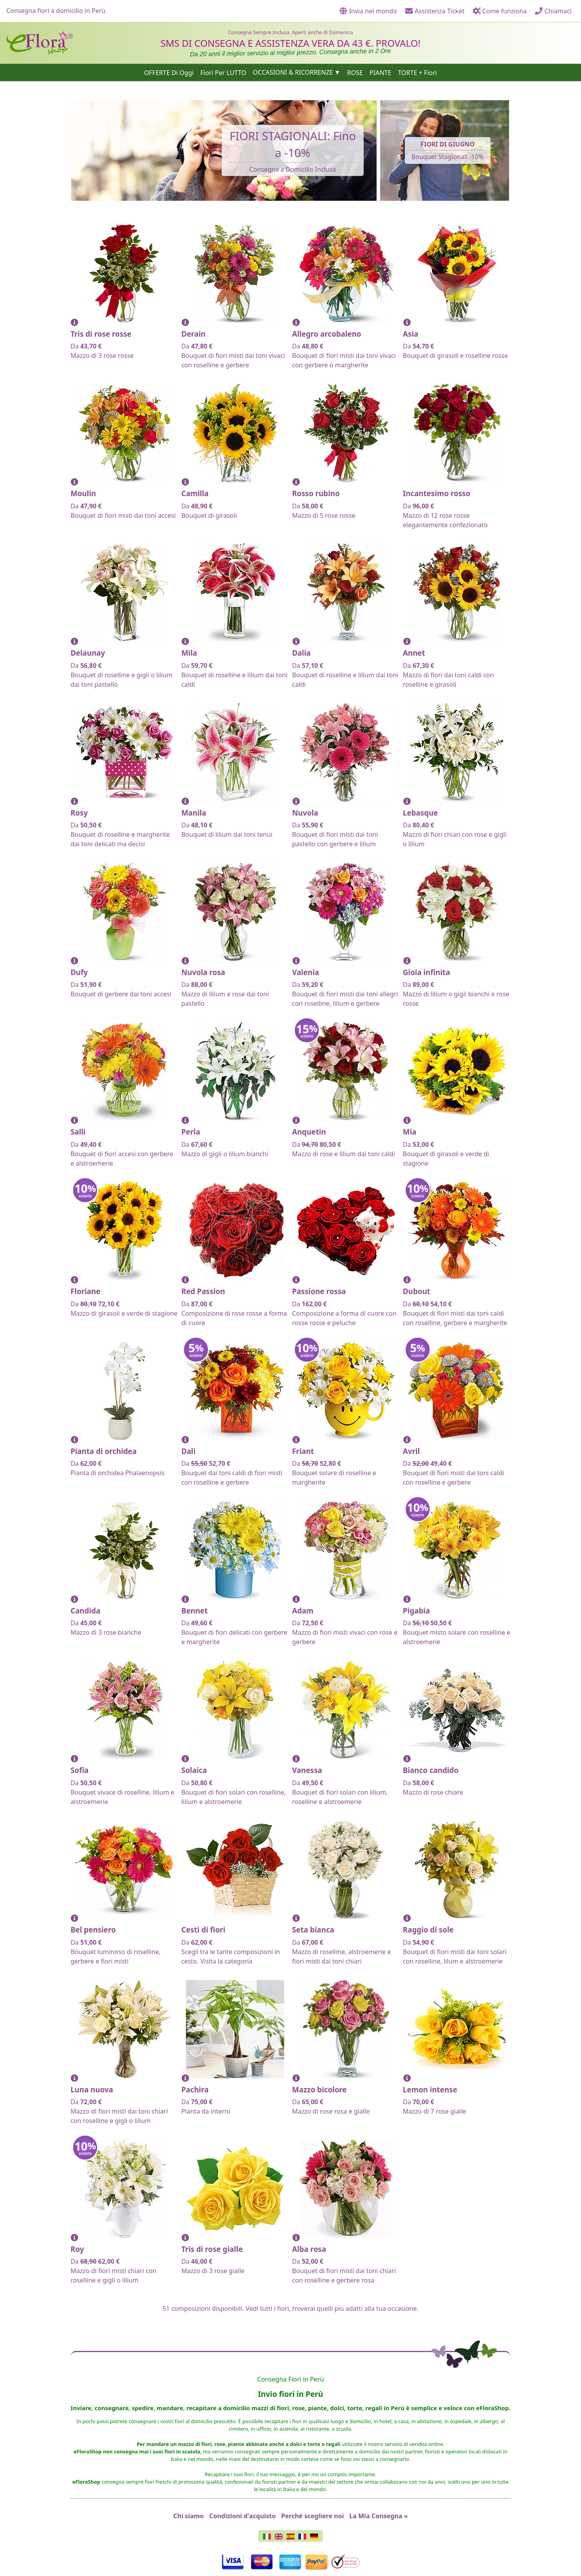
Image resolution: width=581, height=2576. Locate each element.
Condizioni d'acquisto (242, 2516)
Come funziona (500, 11)
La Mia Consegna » (378, 2516)
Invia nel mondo (368, 11)
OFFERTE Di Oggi (169, 72)
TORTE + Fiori (417, 72)
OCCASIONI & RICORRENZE (293, 72)
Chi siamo (188, 2516)
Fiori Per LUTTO (223, 72)
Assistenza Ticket (435, 11)
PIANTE (380, 72)
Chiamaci (553, 11)
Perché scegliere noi (312, 2516)
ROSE (355, 72)
